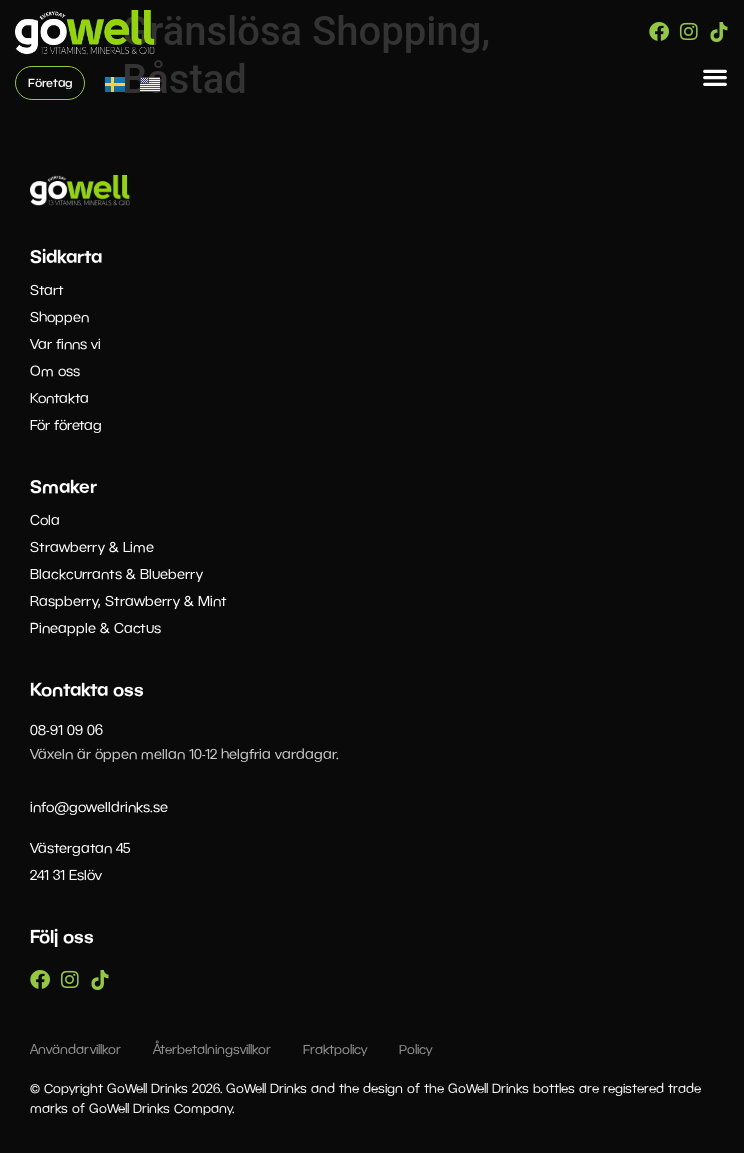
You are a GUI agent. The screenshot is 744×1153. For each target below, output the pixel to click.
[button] (715, 77)
